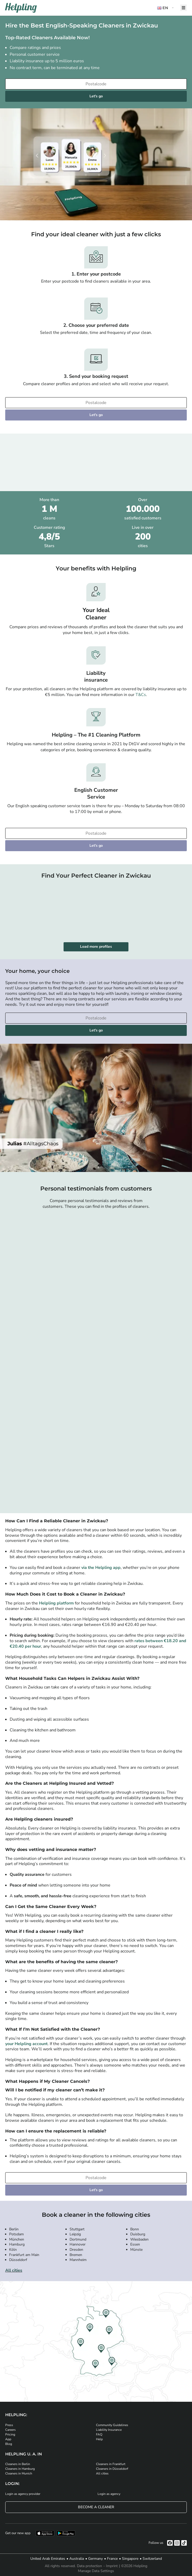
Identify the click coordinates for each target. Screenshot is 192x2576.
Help (99, 2439)
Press (9, 2425)
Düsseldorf (18, 2259)
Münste (136, 2249)
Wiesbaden (139, 2239)
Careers (10, 2430)
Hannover (78, 2244)
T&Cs (140, 695)
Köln (13, 2249)
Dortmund (78, 2239)
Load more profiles (96, 946)
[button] (166, 8)
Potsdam (16, 2234)
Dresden (76, 2249)
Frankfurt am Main (24, 2254)
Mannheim (78, 2259)
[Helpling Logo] (21, 8)
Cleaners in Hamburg (20, 2469)
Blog (8, 2444)
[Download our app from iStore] (45, 2533)
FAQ (99, 2434)
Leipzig (75, 2234)
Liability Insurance (109, 2430)
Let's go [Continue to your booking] (96, 96)
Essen (135, 2244)
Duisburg (137, 2234)
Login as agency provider (22, 2494)
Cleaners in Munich (18, 2473)
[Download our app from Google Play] (66, 2533)
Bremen (76, 2254)
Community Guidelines (112, 2425)
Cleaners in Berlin (17, 2464)
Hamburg (17, 2244)
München (16, 2239)
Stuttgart (77, 2228)
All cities (13, 2270)
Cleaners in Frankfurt (110, 2464)
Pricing (10, 2434)
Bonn (134, 2228)
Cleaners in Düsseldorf (112, 2469)
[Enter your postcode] (96, 83)
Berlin (14, 2228)
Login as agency (109, 2494)
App (8, 2439)
